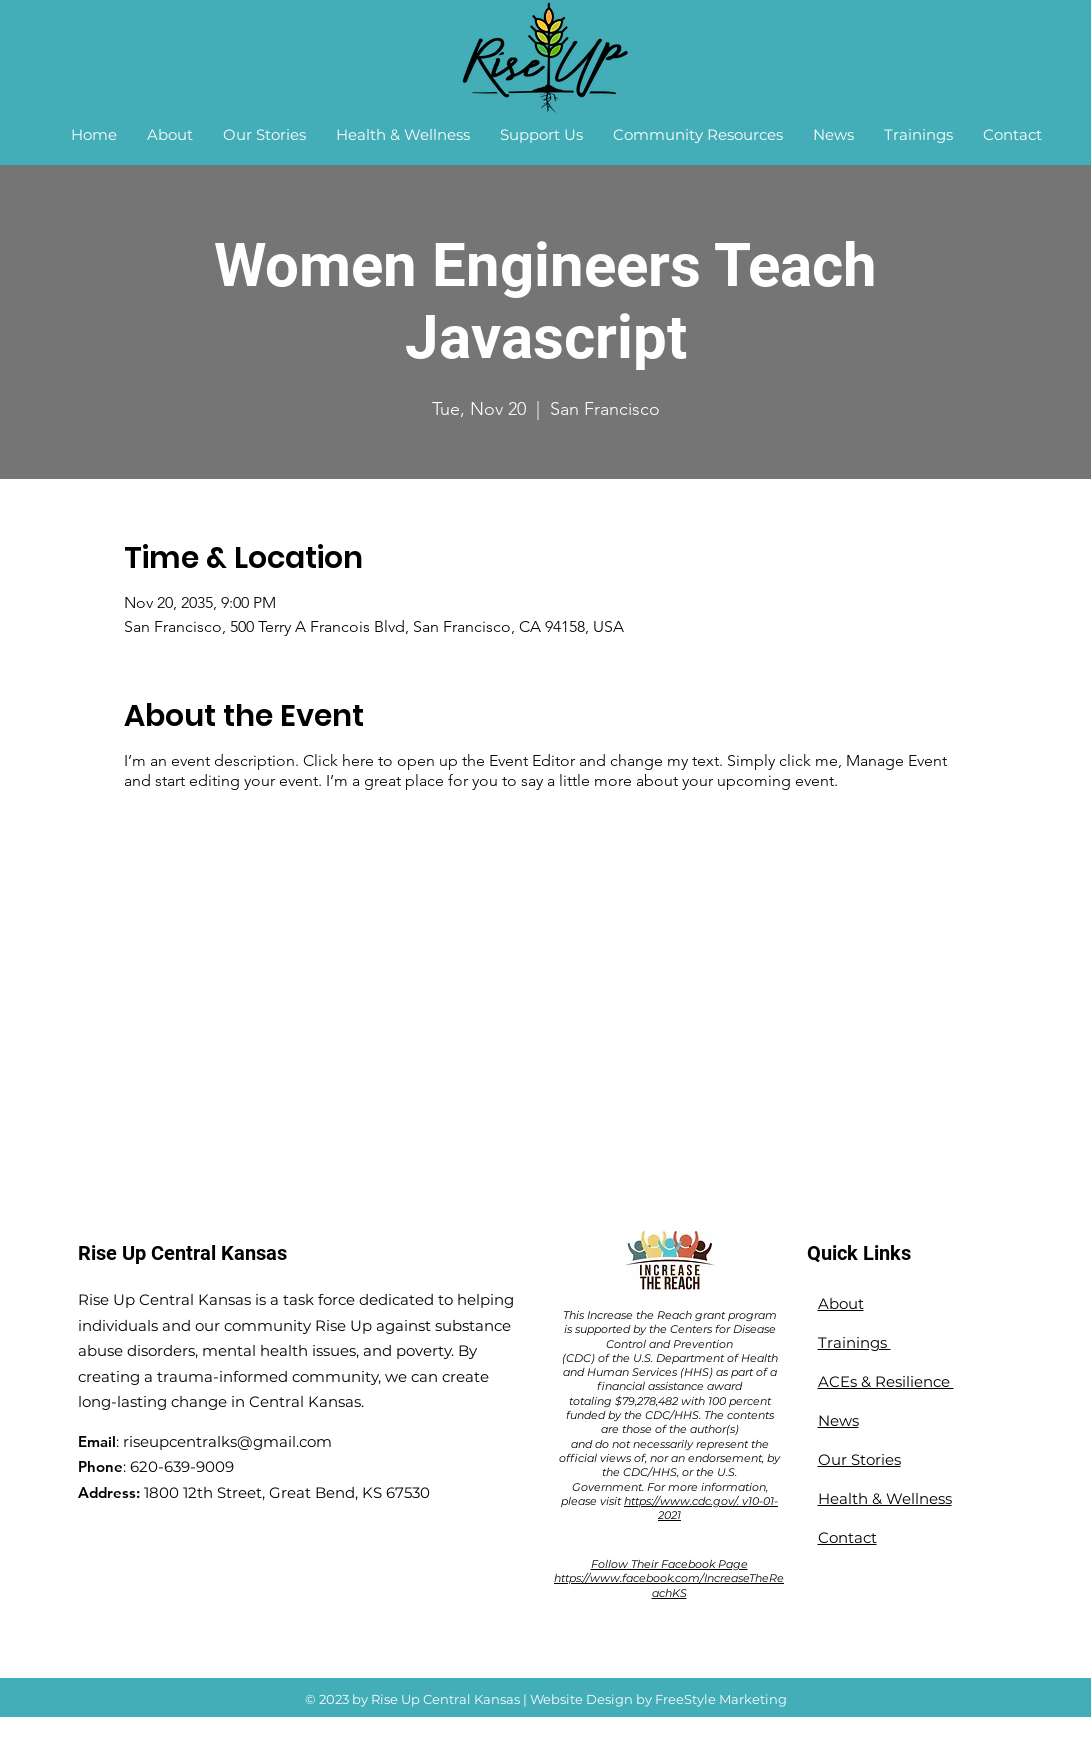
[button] (170, 135)
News (838, 1420)
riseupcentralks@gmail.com (227, 1441)
